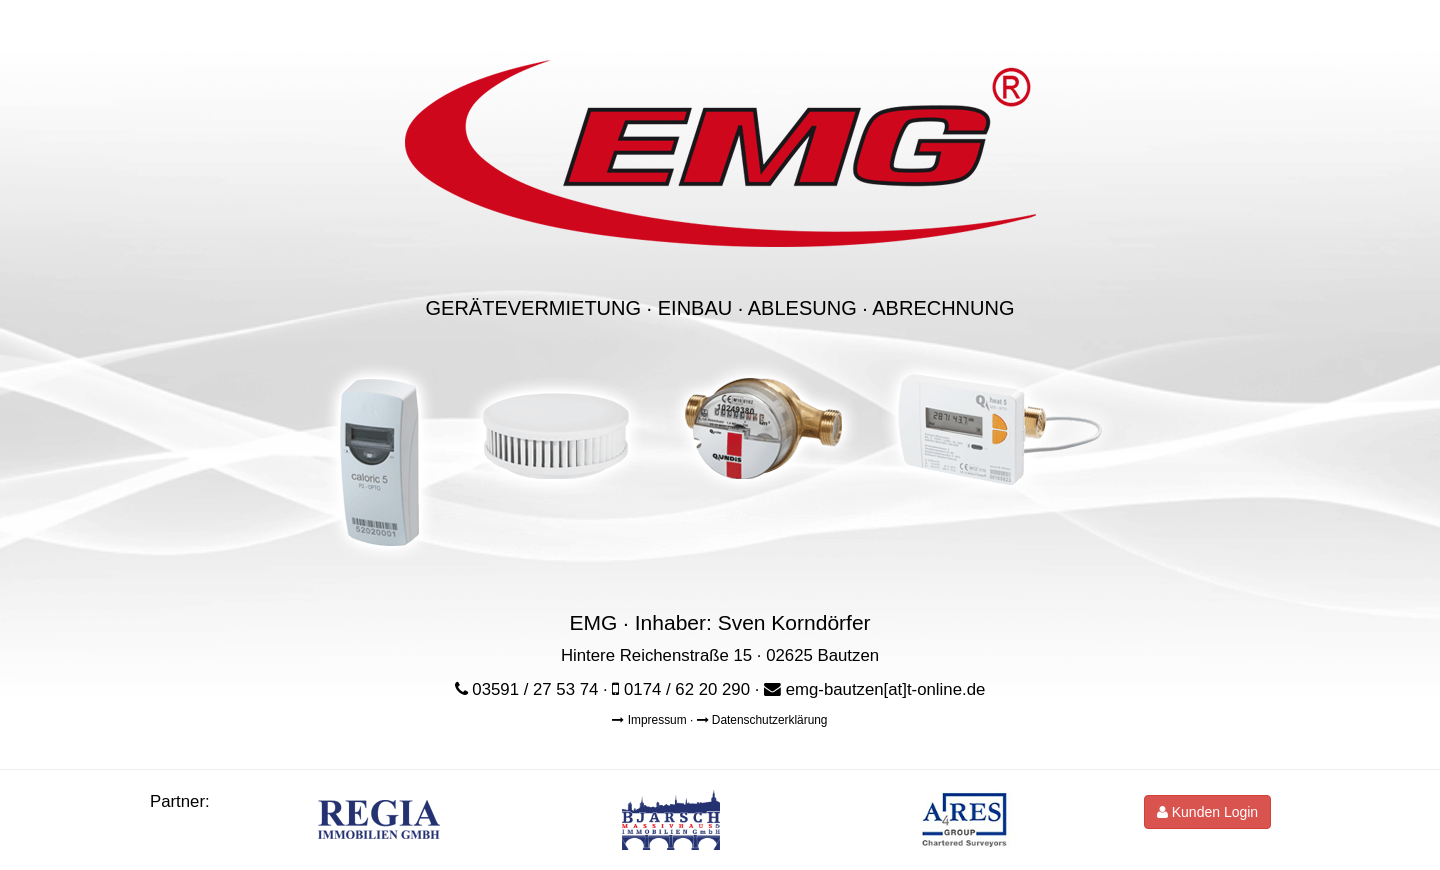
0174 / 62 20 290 (687, 689)
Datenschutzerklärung (762, 720)
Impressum (650, 720)
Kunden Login (1207, 812)
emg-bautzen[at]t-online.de (886, 689)
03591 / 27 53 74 (535, 689)
